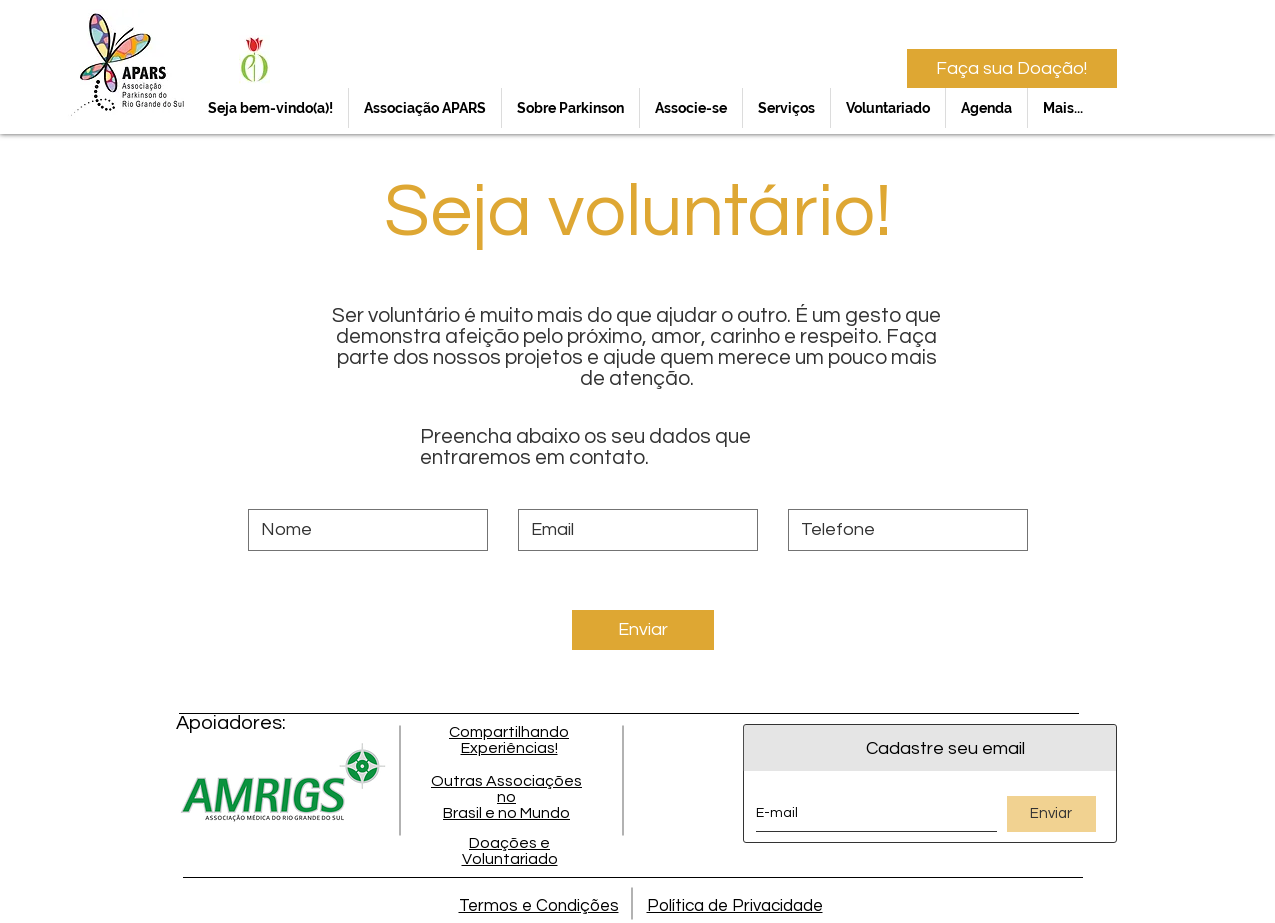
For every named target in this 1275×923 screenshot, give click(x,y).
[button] (425, 108)
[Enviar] (643, 630)
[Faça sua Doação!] (1012, 68)
